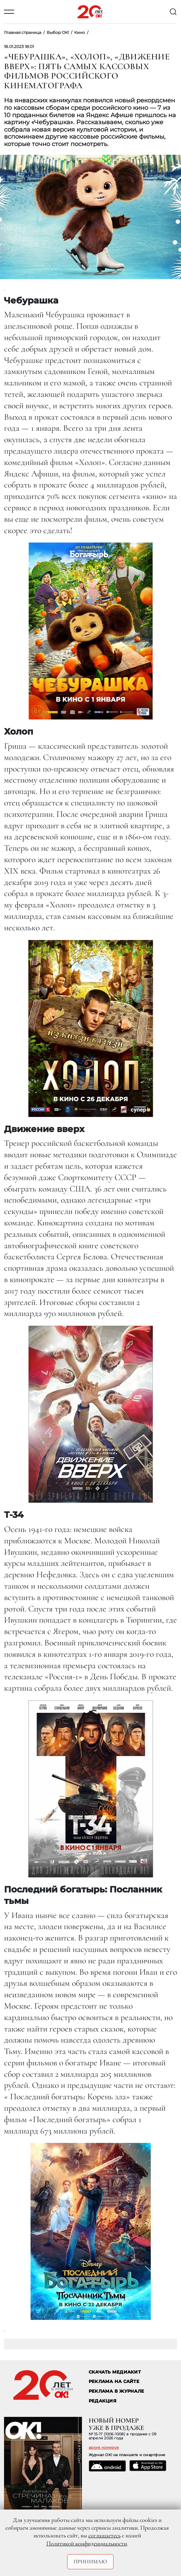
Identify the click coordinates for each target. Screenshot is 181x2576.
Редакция (103, 2400)
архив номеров (104, 2447)
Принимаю (90, 2561)
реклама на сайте (114, 2381)
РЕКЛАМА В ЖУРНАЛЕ (116, 2391)
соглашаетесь (104, 2535)
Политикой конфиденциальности (86, 2543)
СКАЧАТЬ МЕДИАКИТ (115, 2372)
